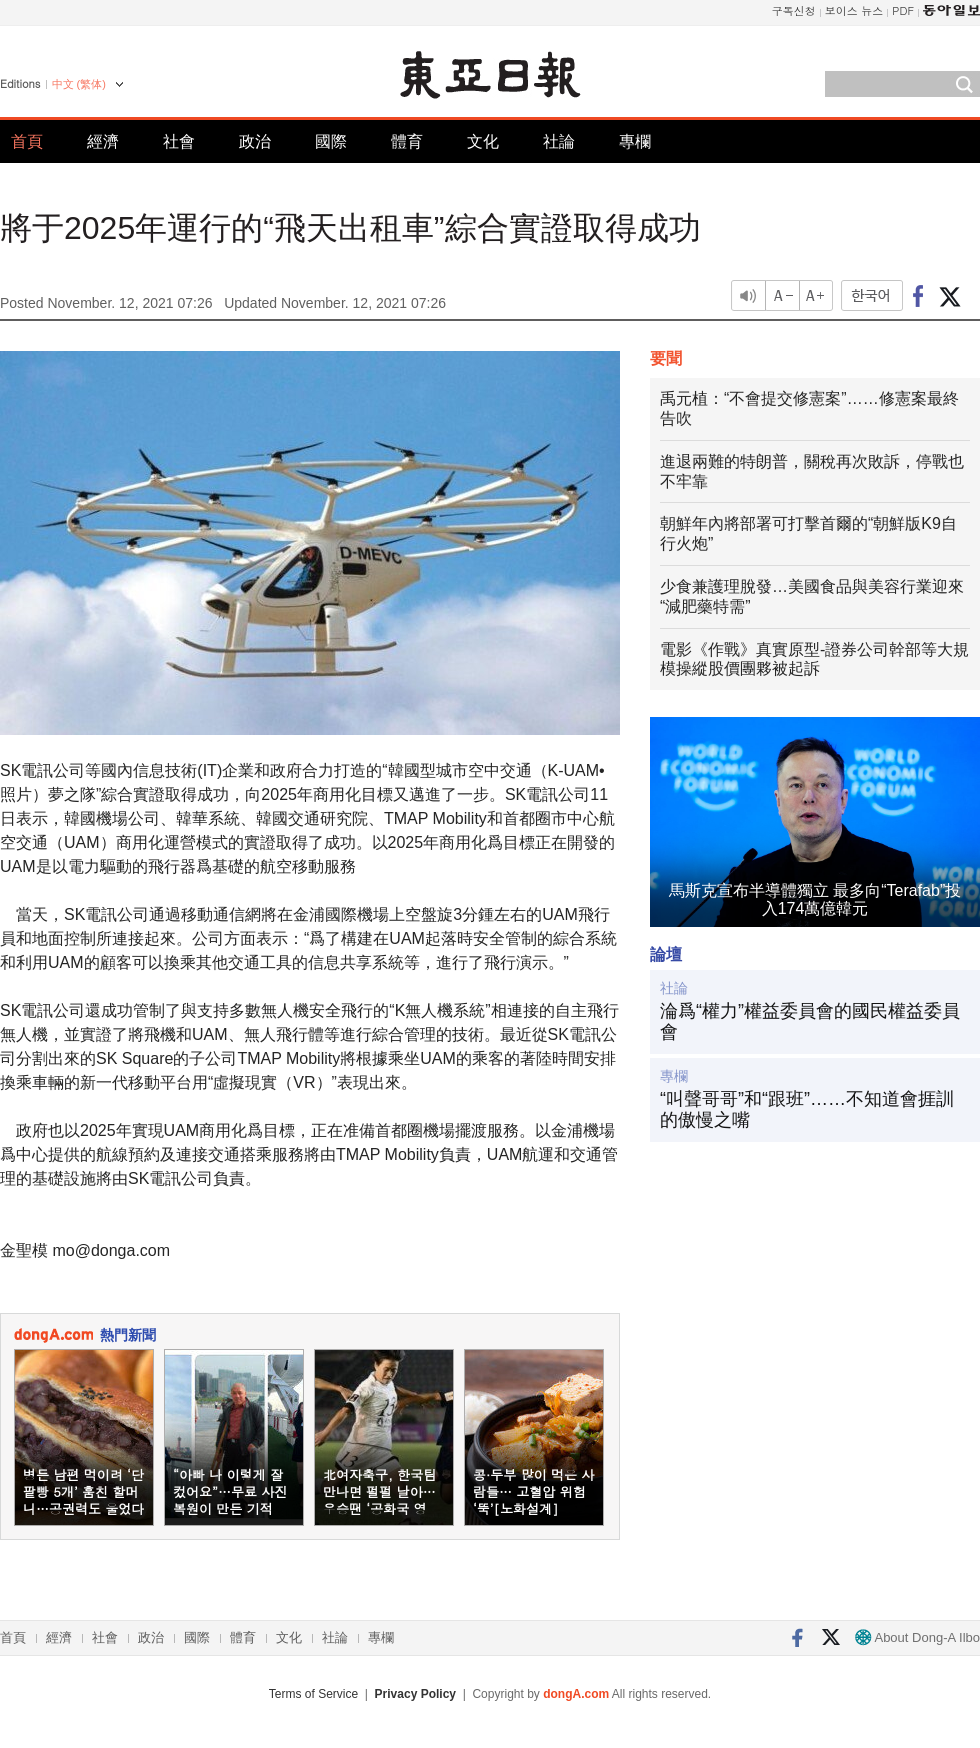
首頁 (27, 141)
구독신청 (794, 10)
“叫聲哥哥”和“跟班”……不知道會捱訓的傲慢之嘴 (807, 1110)
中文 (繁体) (79, 84)
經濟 (103, 141)
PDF (903, 10)
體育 (407, 141)
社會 (179, 141)
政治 (255, 141)
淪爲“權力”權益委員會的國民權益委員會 (810, 1022)
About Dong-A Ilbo (917, 1637)
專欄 (635, 141)
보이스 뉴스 (854, 10)
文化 (483, 141)
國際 (331, 141)
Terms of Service (313, 1694)
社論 (559, 141)
